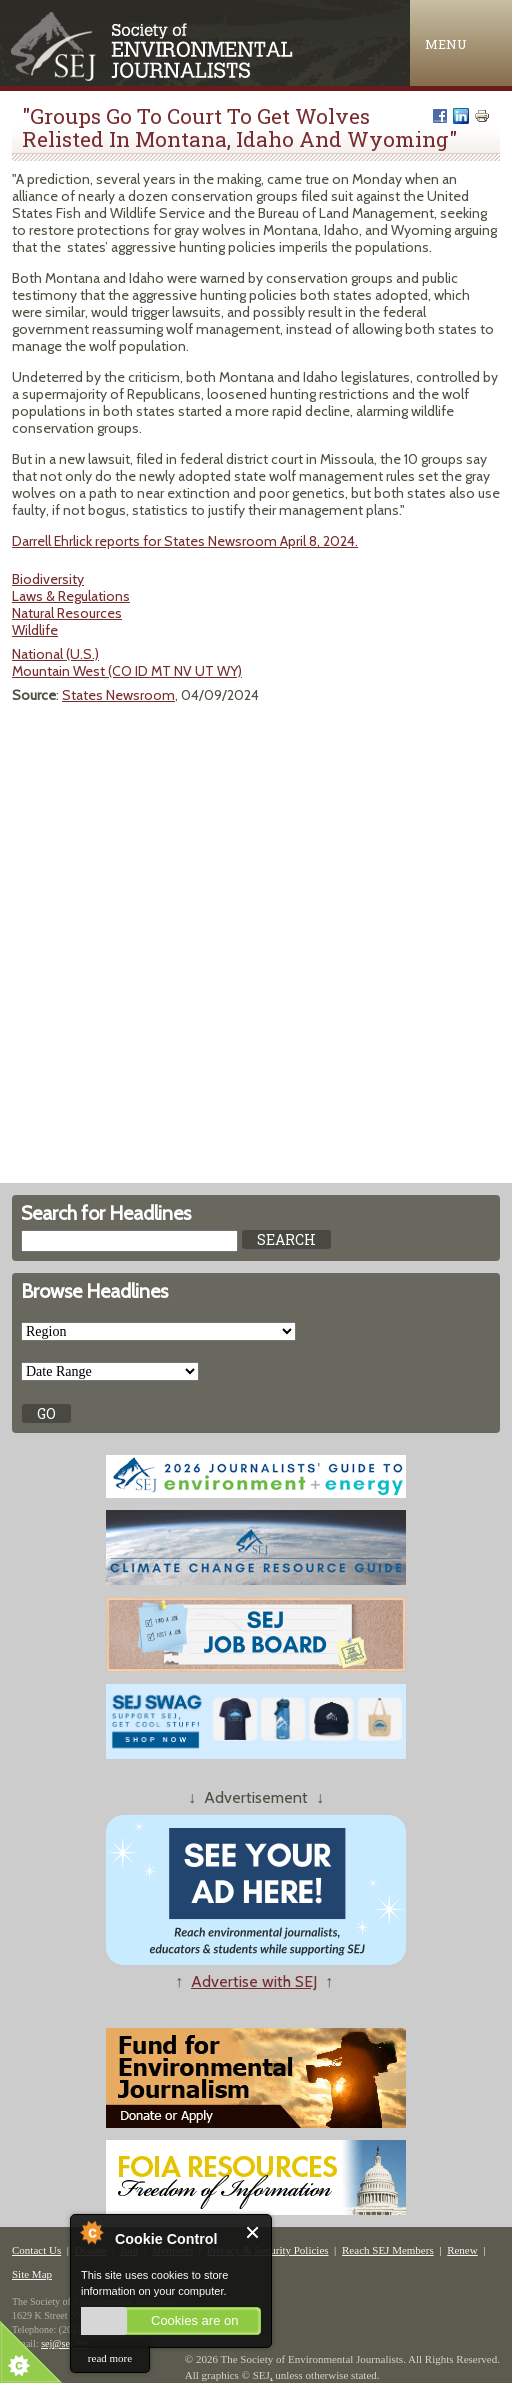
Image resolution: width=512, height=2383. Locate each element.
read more (110, 2358)
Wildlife (35, 630)
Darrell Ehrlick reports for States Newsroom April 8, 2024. (185, 541)
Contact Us (36, 2250)
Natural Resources (67, 613)
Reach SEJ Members (388, 2250)
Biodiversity (48, 579)
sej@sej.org (64, 2343)
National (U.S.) (55, 654)
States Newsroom (118, 695)
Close (253, 2232)
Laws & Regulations (71, 596)
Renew (462, 2250)
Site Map (32, 2274)
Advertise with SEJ (254, 1981)
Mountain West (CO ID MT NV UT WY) (127, 671)
